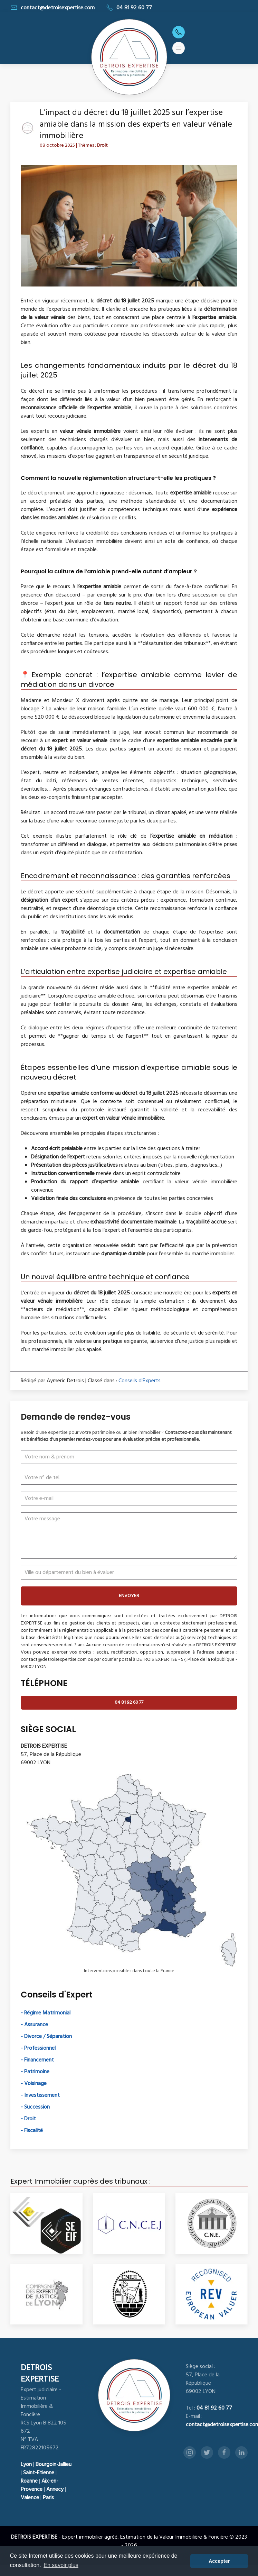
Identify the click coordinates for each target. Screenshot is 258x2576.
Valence (30, 2497)
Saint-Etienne (38, 2472)
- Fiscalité (32, 2130)
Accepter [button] (219, 2561)
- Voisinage (34, 2083)
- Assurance (34, 2024)
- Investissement (40, 2095)
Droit (102, 145)
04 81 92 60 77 (129, 8)
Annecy (55, 2489)
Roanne (29, 2481)
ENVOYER (129, 1596)
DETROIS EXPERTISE (40, 2373)
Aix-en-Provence (39, 2485)
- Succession (35, 2107)
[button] (178, 48)
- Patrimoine (35, 2071)
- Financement (37, 2060)
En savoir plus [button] (61, 2565)
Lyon (26, 2464)
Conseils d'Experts (139, 1380)
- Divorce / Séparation (46, 2036)
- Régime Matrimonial (45, 2013)
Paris (48, 2497)
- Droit (28, 2118)
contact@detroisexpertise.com (52, 8)
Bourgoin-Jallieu (53, 2464)
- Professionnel (38, 2048)
